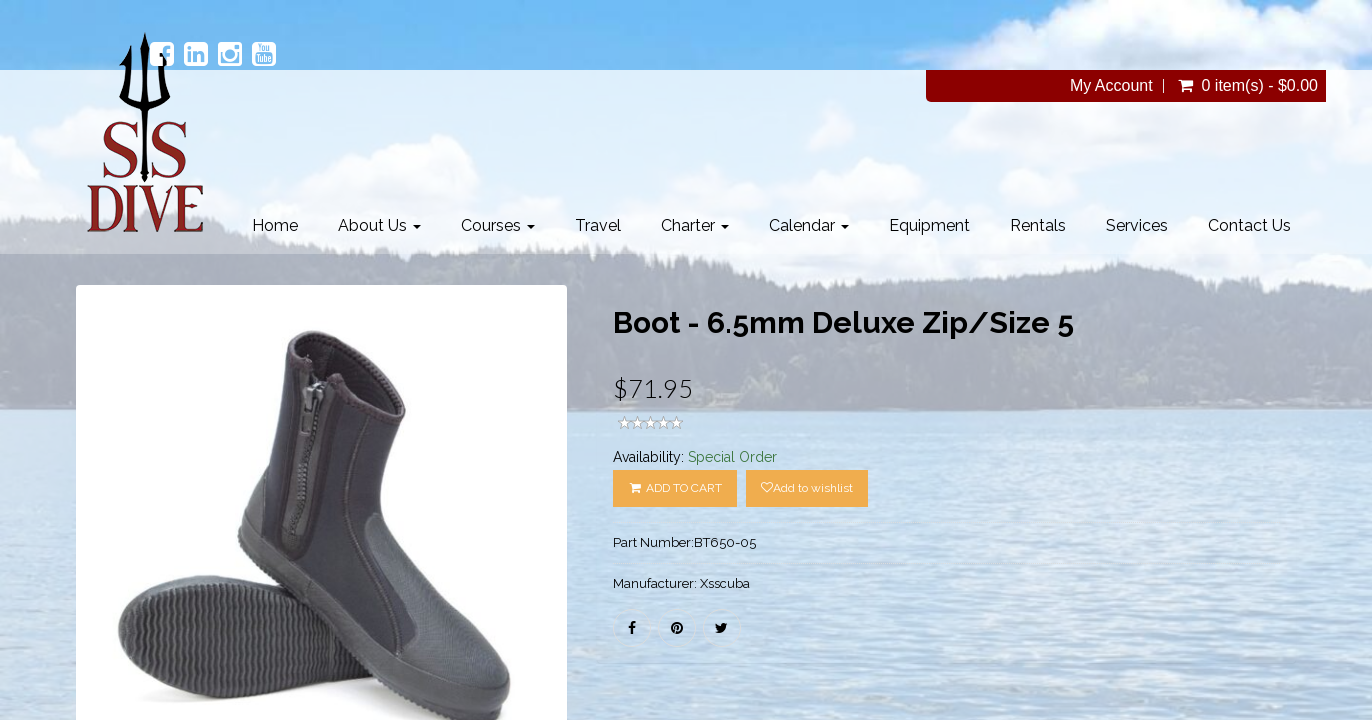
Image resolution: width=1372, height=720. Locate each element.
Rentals (1038, 225)
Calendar (809, 225)
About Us (379, 225)
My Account (1111, 86)
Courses (498, 225)
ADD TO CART (675, 488)
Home (275, 225)
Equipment (929, 225)
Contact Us (1249, 225)
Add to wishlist (807, 488)
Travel (598, 225)
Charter (695, 225)
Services (1137, 225)
